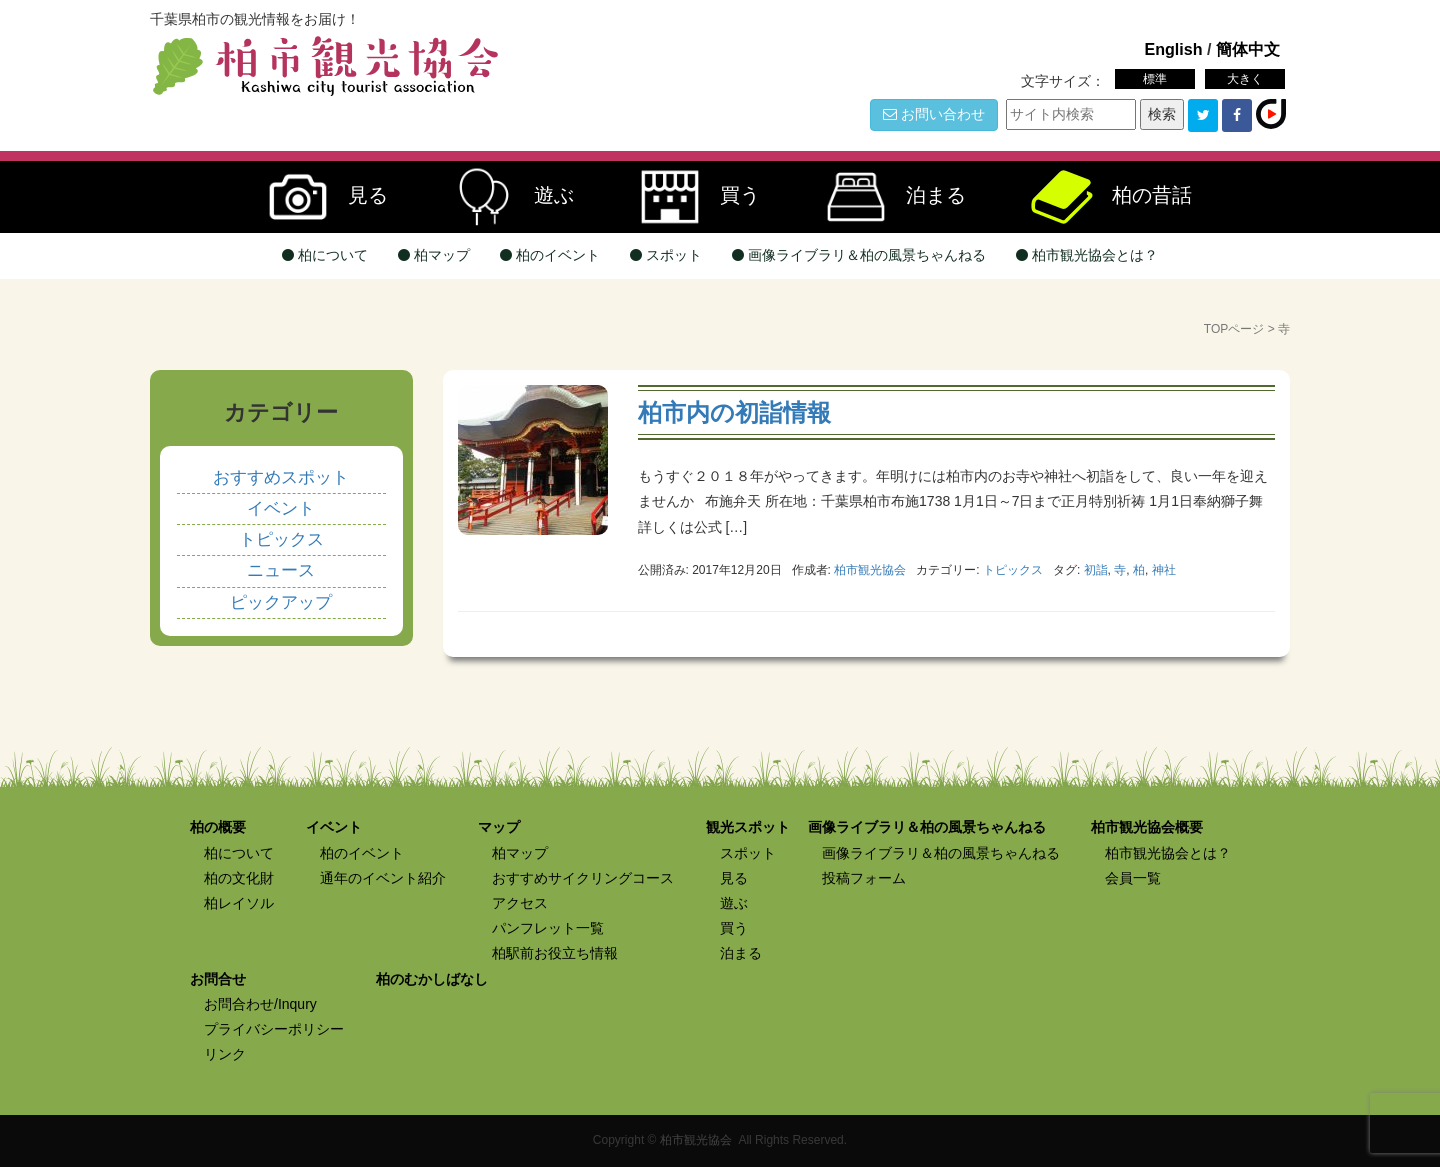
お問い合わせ (934, 114)
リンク (225, 1054)
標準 (1155, 79)
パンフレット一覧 (548, 928)
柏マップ (434, 255)
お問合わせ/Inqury (260, 1004)
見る (318, 197)
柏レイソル (239, 903)
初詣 (1096, 570)
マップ (499, 827)
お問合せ (218, 979)
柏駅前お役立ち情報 (555, 953)
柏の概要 (218, 827)
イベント (281, 508)
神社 (1164, 570)
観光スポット (748, 827)
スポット (666, 255)
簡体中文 (1248, 49)
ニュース (281, 570)
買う (690, 197)
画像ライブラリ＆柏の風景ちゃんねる (859, 255)
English (1173, 49)
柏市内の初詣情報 (734, 412)
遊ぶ (504, 197)
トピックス (1013, 570)
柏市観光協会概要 (1147, 827)
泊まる (886, 197)
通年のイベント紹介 (383, 878)
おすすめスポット (281, 477)
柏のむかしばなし (432, 979)
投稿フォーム (864, 878)
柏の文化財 (239, 878)
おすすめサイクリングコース (583, 878)
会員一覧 (1133, 878)
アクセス (520, 903)
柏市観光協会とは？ (1087, 255)
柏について (325, 255)
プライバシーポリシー (274, 1029)
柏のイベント (550, 255)
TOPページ (1234, 329)
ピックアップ (281, 602)
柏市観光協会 (696, 1140)
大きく (1245, 79)
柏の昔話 (1102, 197)
